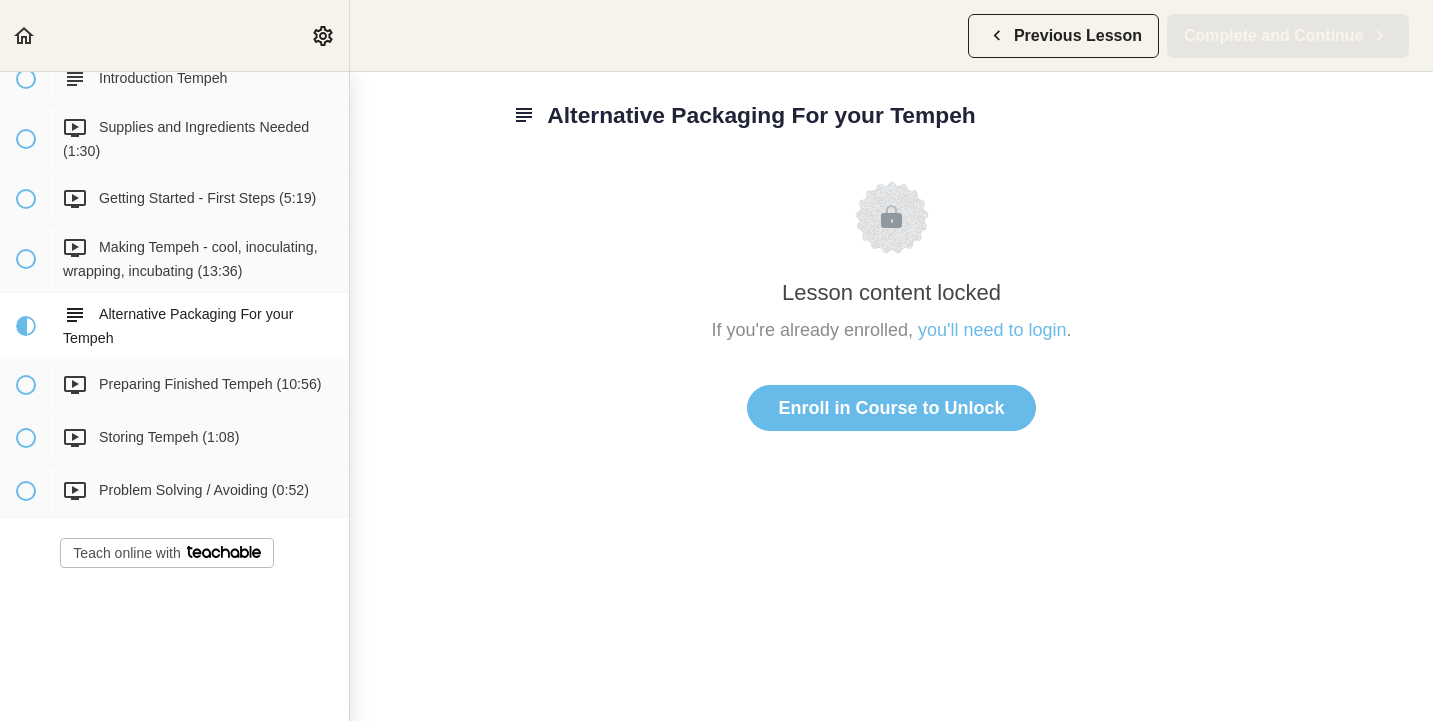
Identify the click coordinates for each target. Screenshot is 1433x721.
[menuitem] (324, 35)
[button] (25, 35)
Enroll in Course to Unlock (891, 408)
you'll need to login (992, 330)
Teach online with (166, 553)
